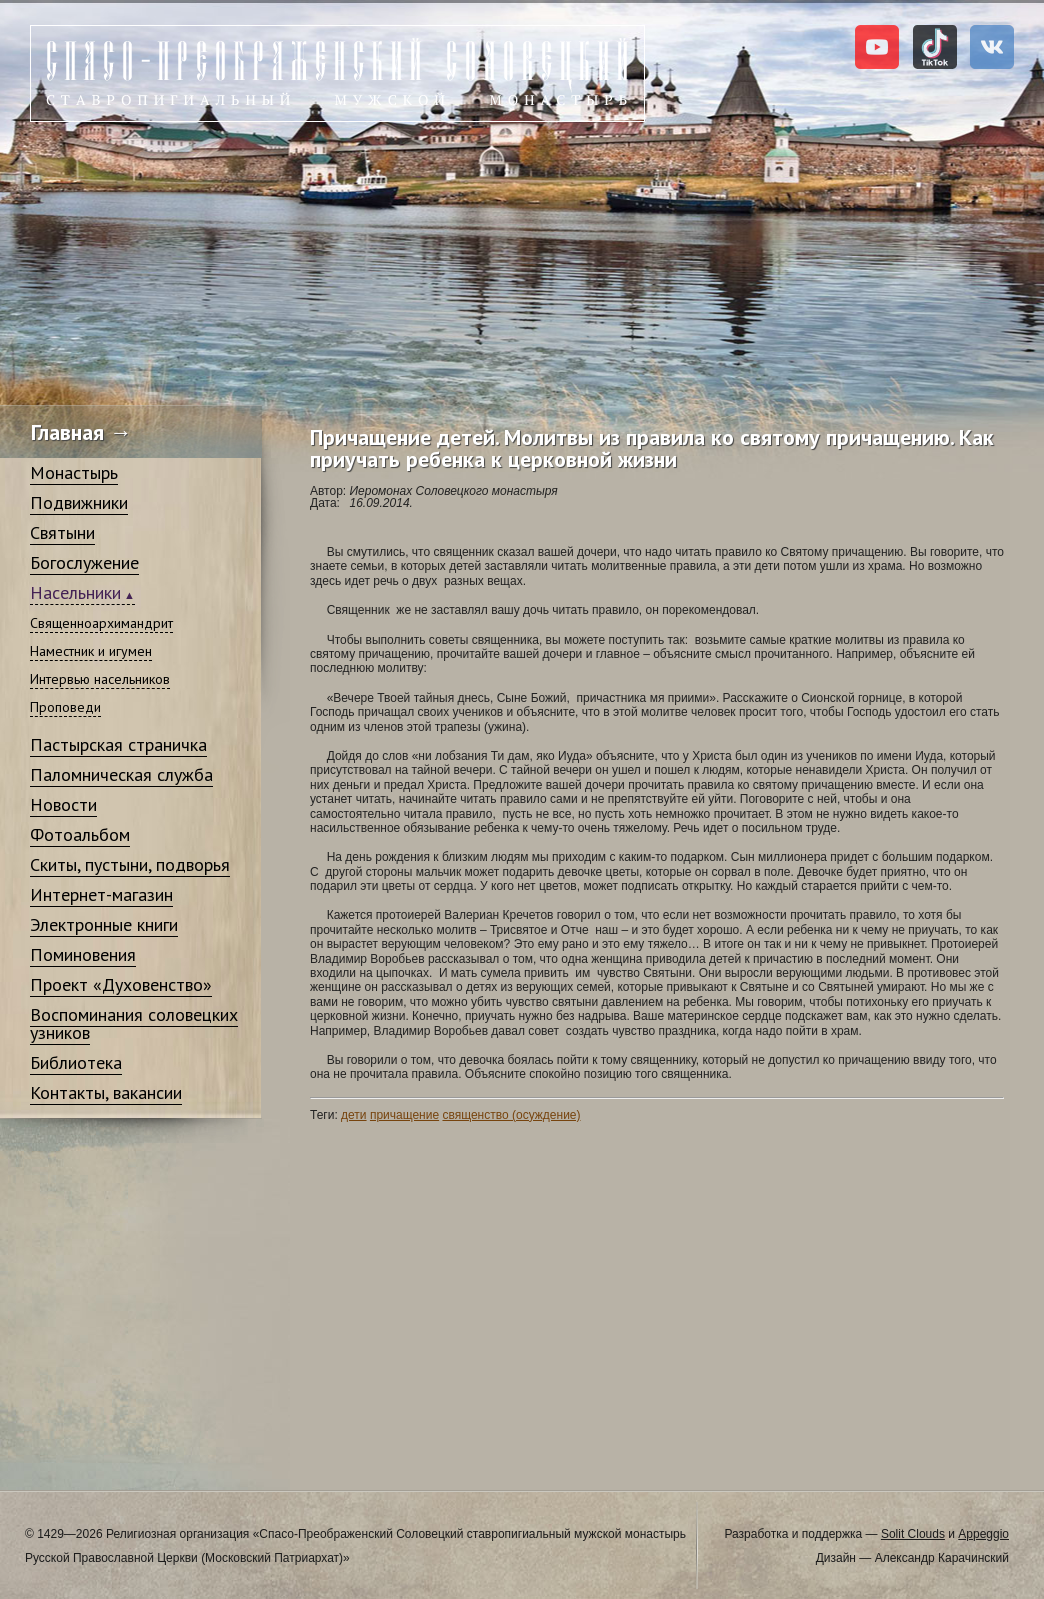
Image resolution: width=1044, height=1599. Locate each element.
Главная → (81, 432)
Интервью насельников (100, 679)
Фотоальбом (80, 834)
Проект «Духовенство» (121, 984)
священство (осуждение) (511, 1115)
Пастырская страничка (118, 744)
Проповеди (65, 707)
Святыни (62, 532)
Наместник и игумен (91, 651)
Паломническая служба (121, 774)
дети (353, 1115)
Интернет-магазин (101, 894)
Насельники (75, 592)
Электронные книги (104, 924)
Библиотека (76, 1062)
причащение (404, 1115)
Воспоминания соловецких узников (134, 1023)
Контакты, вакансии (106, 1092)
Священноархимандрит (101, 623)
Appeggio (983, 1534)
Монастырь (74, 472)
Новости (63, 804)
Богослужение (84, 562)
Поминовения (83, 954)
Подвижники (79, 502)
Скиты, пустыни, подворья (130, 864)
